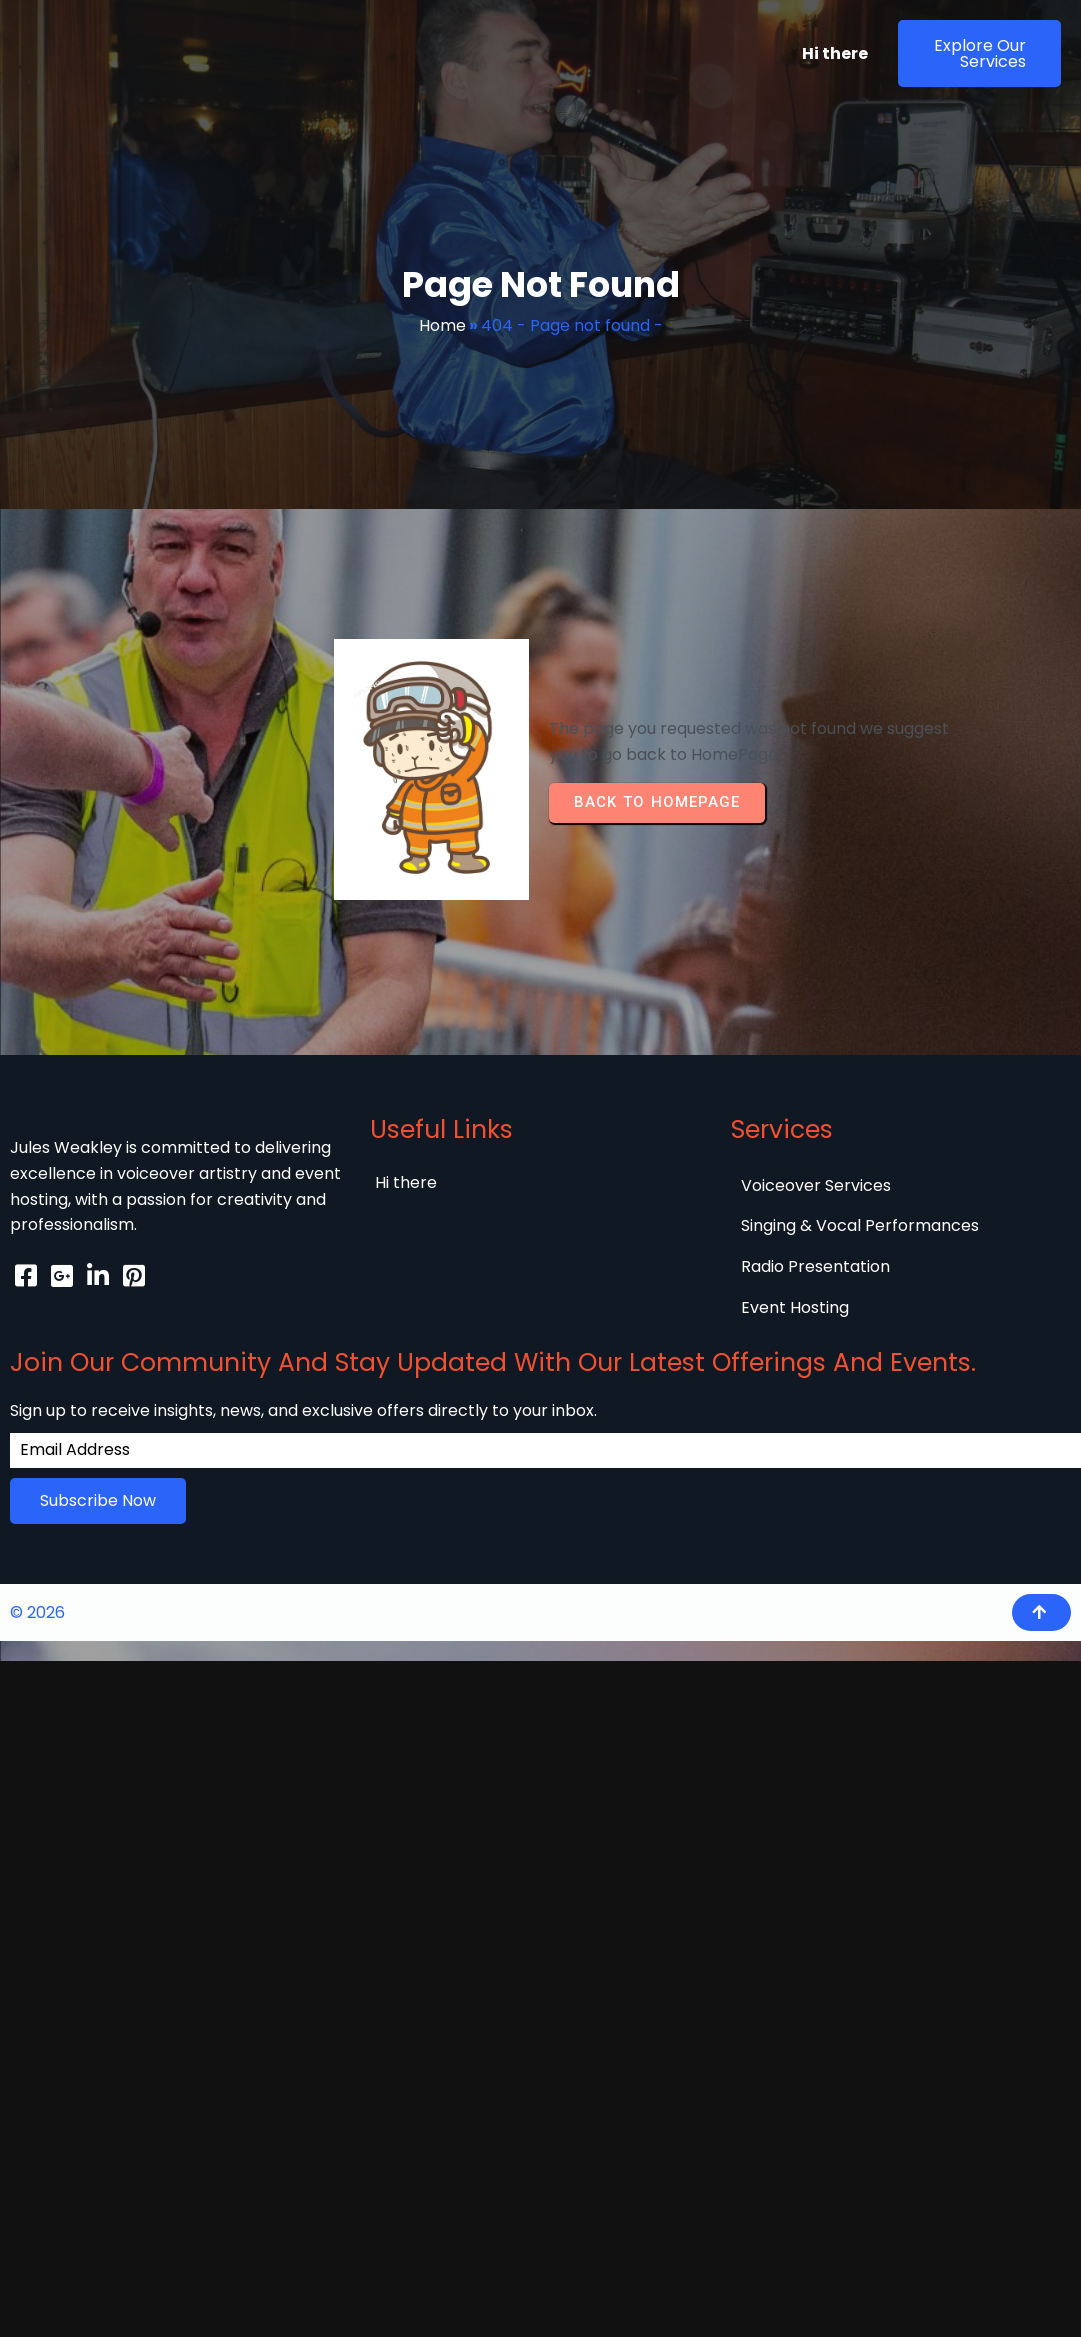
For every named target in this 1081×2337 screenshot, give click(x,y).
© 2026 (37, 1540)
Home (442, 325)
